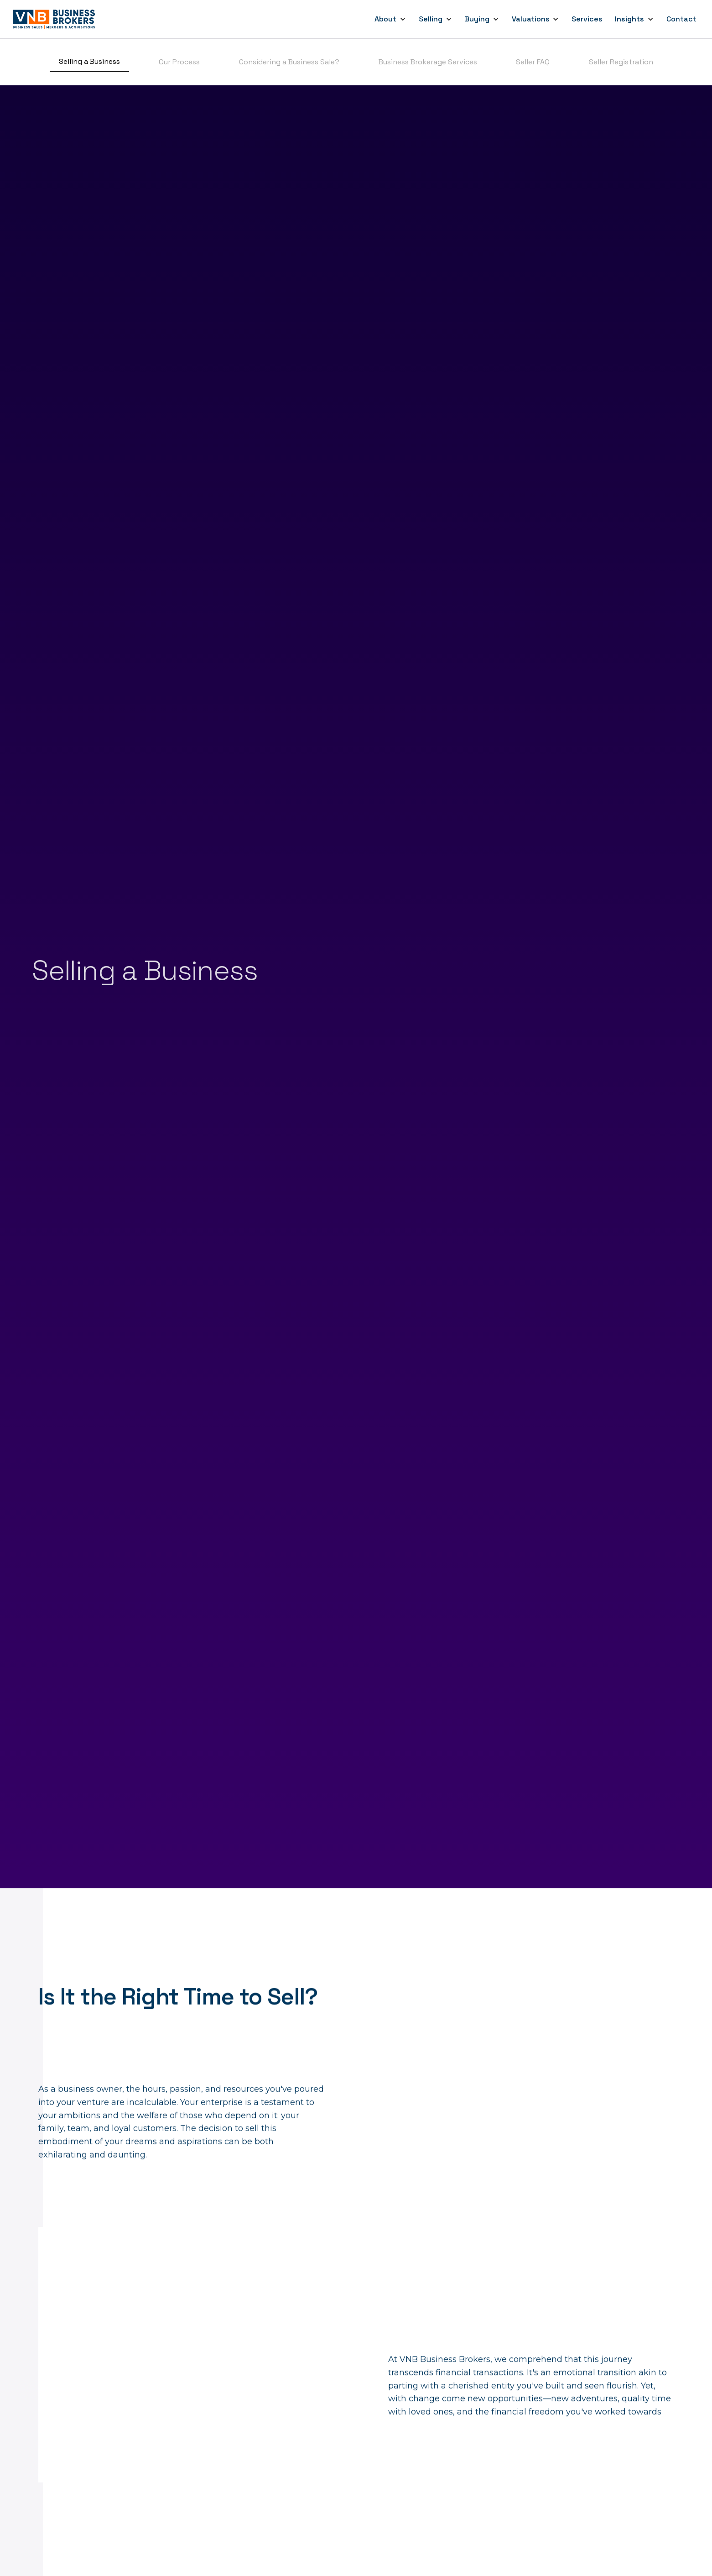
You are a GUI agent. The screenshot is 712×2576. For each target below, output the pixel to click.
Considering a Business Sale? (289, 62)
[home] (55, 19)
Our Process (179, 62)
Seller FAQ (533, 62)
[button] (390, 18)
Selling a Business (89, 61)
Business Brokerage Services (428, 62)
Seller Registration (621, 62)
